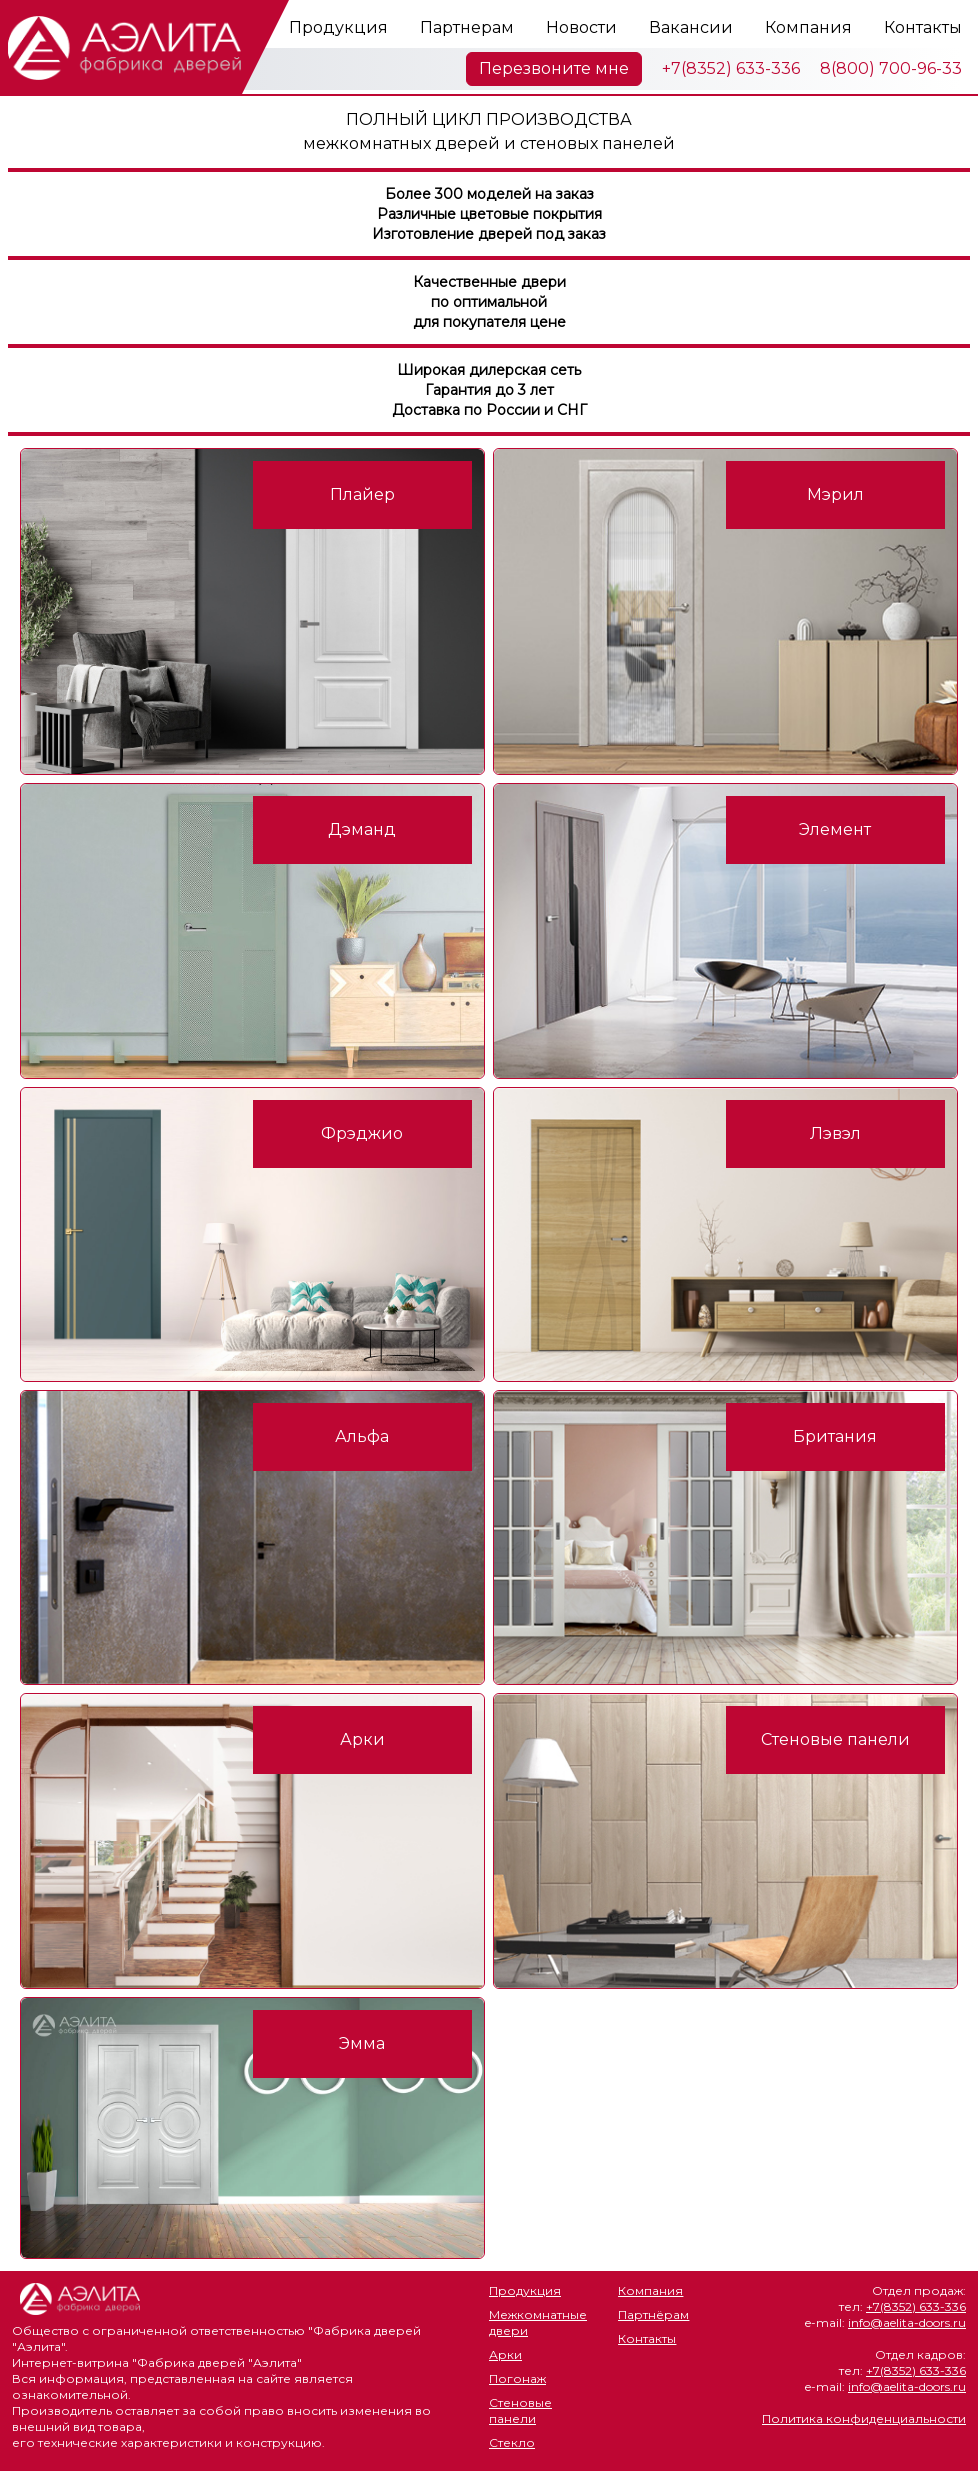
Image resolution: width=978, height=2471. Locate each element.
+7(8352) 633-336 (731, 68)
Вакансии (691, 27)
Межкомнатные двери (538, 2322)
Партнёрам (653, 2314)
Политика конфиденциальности (864, 2418)
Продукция (338, 27)
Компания (808, 27)
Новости (581, 27)
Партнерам (467, 27)
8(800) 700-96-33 (891, 68)
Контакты (923, 27)
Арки (505, 2354)
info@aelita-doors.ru (907, 2322)
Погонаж (517, 2378)
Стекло (512, 2442)
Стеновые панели (520, 2410)
